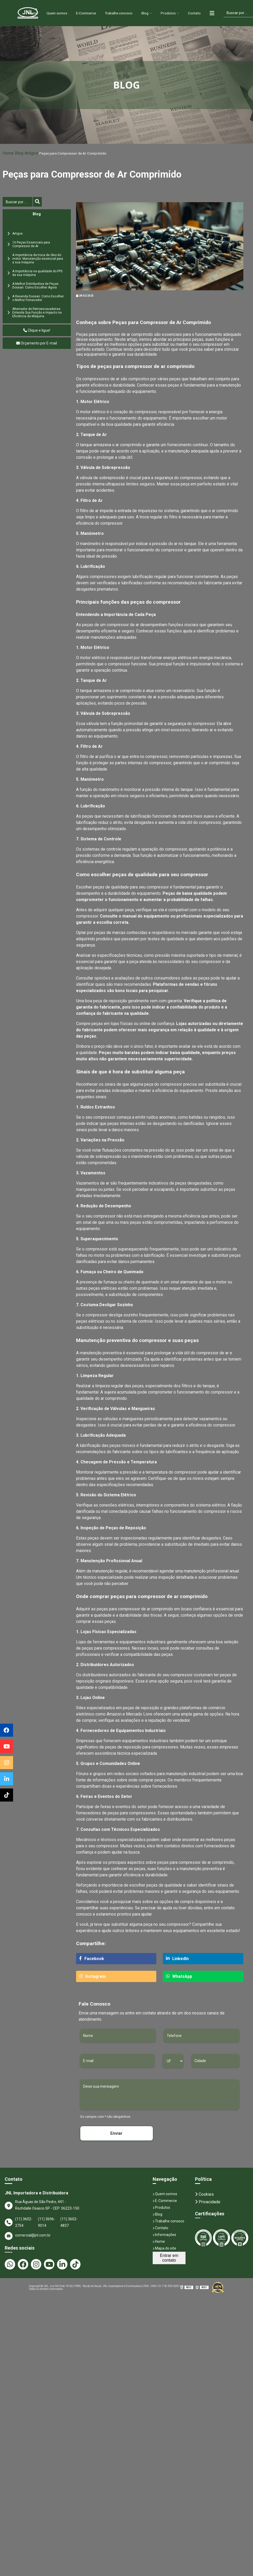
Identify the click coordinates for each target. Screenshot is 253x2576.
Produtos (174, 12)
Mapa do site (164, 2248)
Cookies (204, 2194)
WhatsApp (179, 1976)
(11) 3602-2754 (23, 2222)
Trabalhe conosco (121, 12)
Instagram (92, 1976)
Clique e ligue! (36, 330)
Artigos (31, 153)
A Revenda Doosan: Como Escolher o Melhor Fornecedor (38, 298)
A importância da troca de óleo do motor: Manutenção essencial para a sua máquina (37, 258)
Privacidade (207, 2201)
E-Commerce (84, 12)
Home (24, 12)
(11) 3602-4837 (69, 2222)
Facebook (91, 1958)
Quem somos (51, 12)
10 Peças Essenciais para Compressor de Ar (31, 244)
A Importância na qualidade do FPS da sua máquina (37, 273)
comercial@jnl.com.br (28, 2236)
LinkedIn (177, 1958)
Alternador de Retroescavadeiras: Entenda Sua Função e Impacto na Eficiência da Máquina (37, 312)
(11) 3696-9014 (46, 2222)
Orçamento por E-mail (36, 343)
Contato (203, 12)
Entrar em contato (169, 2257)
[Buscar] (17, 202)
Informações (164, 2235)
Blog (150, 12)
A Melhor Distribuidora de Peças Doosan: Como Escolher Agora (35, 285)
